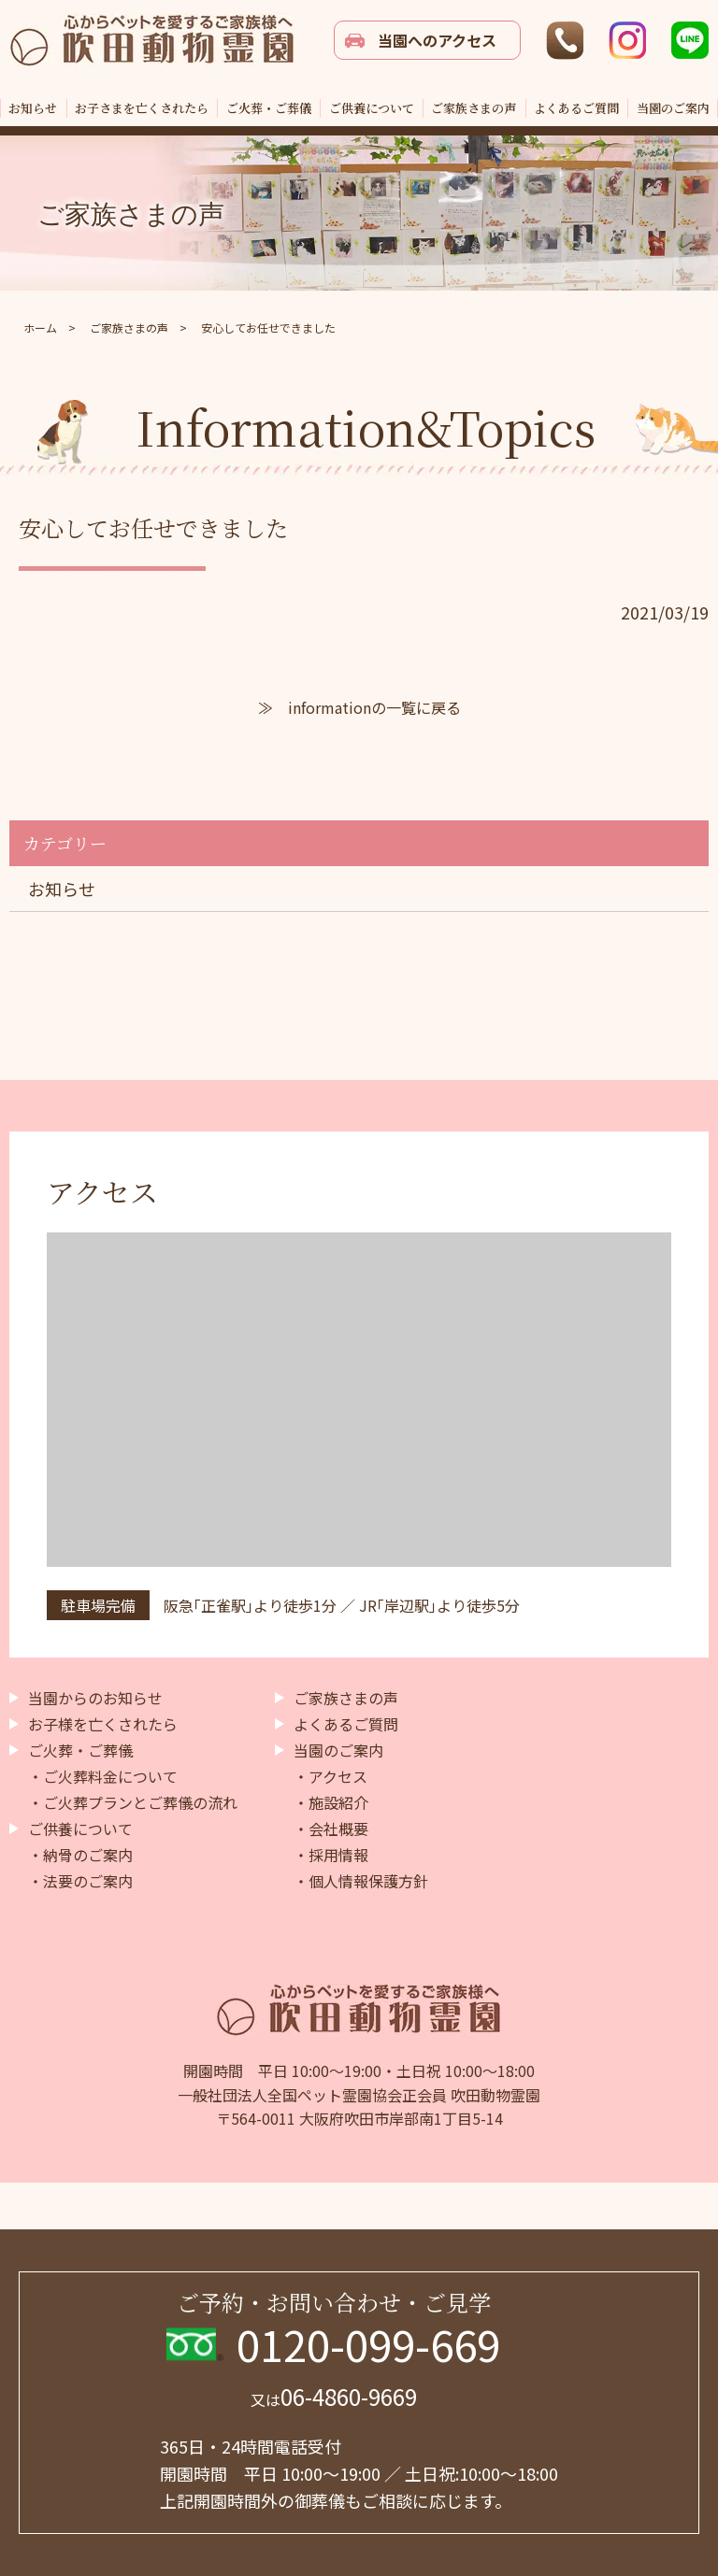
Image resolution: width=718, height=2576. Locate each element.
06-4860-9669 (334, 2396)
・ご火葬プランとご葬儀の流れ (132, 1802)
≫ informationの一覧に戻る (359, 707)
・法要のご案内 (80, 1881)
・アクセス (330, 1776)
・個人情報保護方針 (361, 1881)
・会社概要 (331, 1828)
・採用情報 (331, 1854)
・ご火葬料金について (103, 1776)
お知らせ (61, 888)
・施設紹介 (331, 1802)
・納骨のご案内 (80, 1854)
